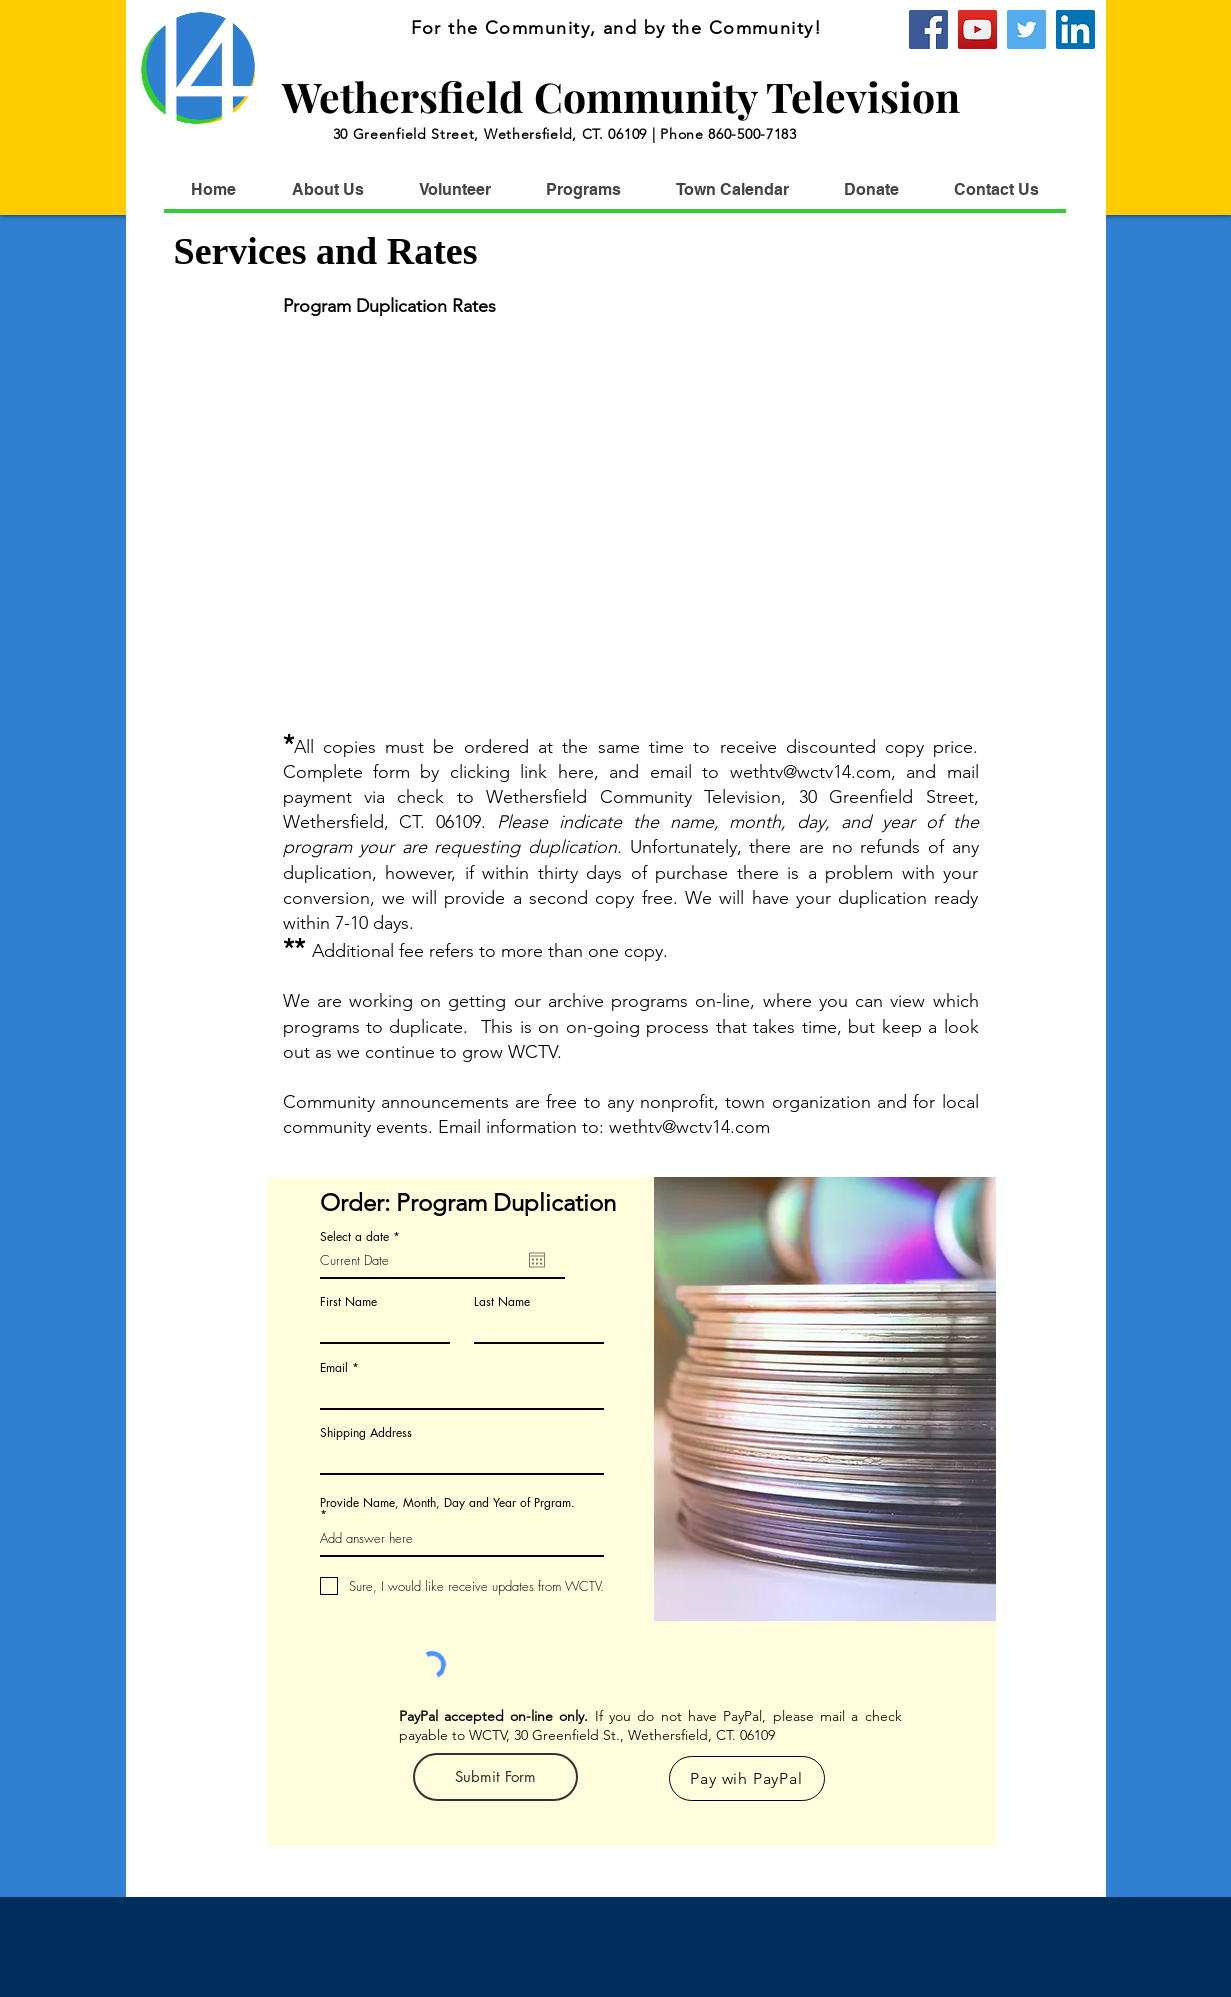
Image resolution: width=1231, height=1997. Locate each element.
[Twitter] (1026, 29)
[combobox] (462, 1457)
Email (334, 1368)
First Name (348, 1302)
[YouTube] (977, 29)
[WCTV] (1075, 29)
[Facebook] (928, 29)
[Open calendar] (537, 1260)
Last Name (502, 1302)
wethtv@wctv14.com (810, 772)
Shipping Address (366, 1433)
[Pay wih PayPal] (747, 1778)
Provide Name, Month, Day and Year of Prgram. (447, 1504)
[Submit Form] (495, 1777)
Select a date (363, 1237)
